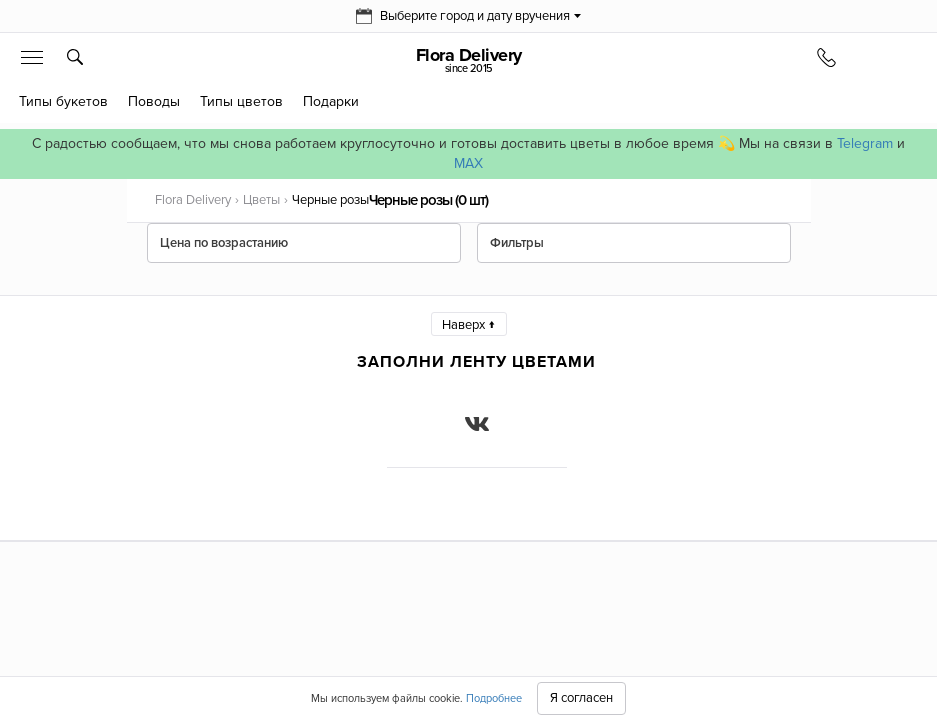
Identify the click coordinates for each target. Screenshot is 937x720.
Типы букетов (63, 101)
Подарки (331, 101)
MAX (468, 163)
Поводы (154, 101)
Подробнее (494, 698)
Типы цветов (241, 101)
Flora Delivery (468, 60)
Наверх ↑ (469, 325)
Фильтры (517, 243)
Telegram (865, 143)
